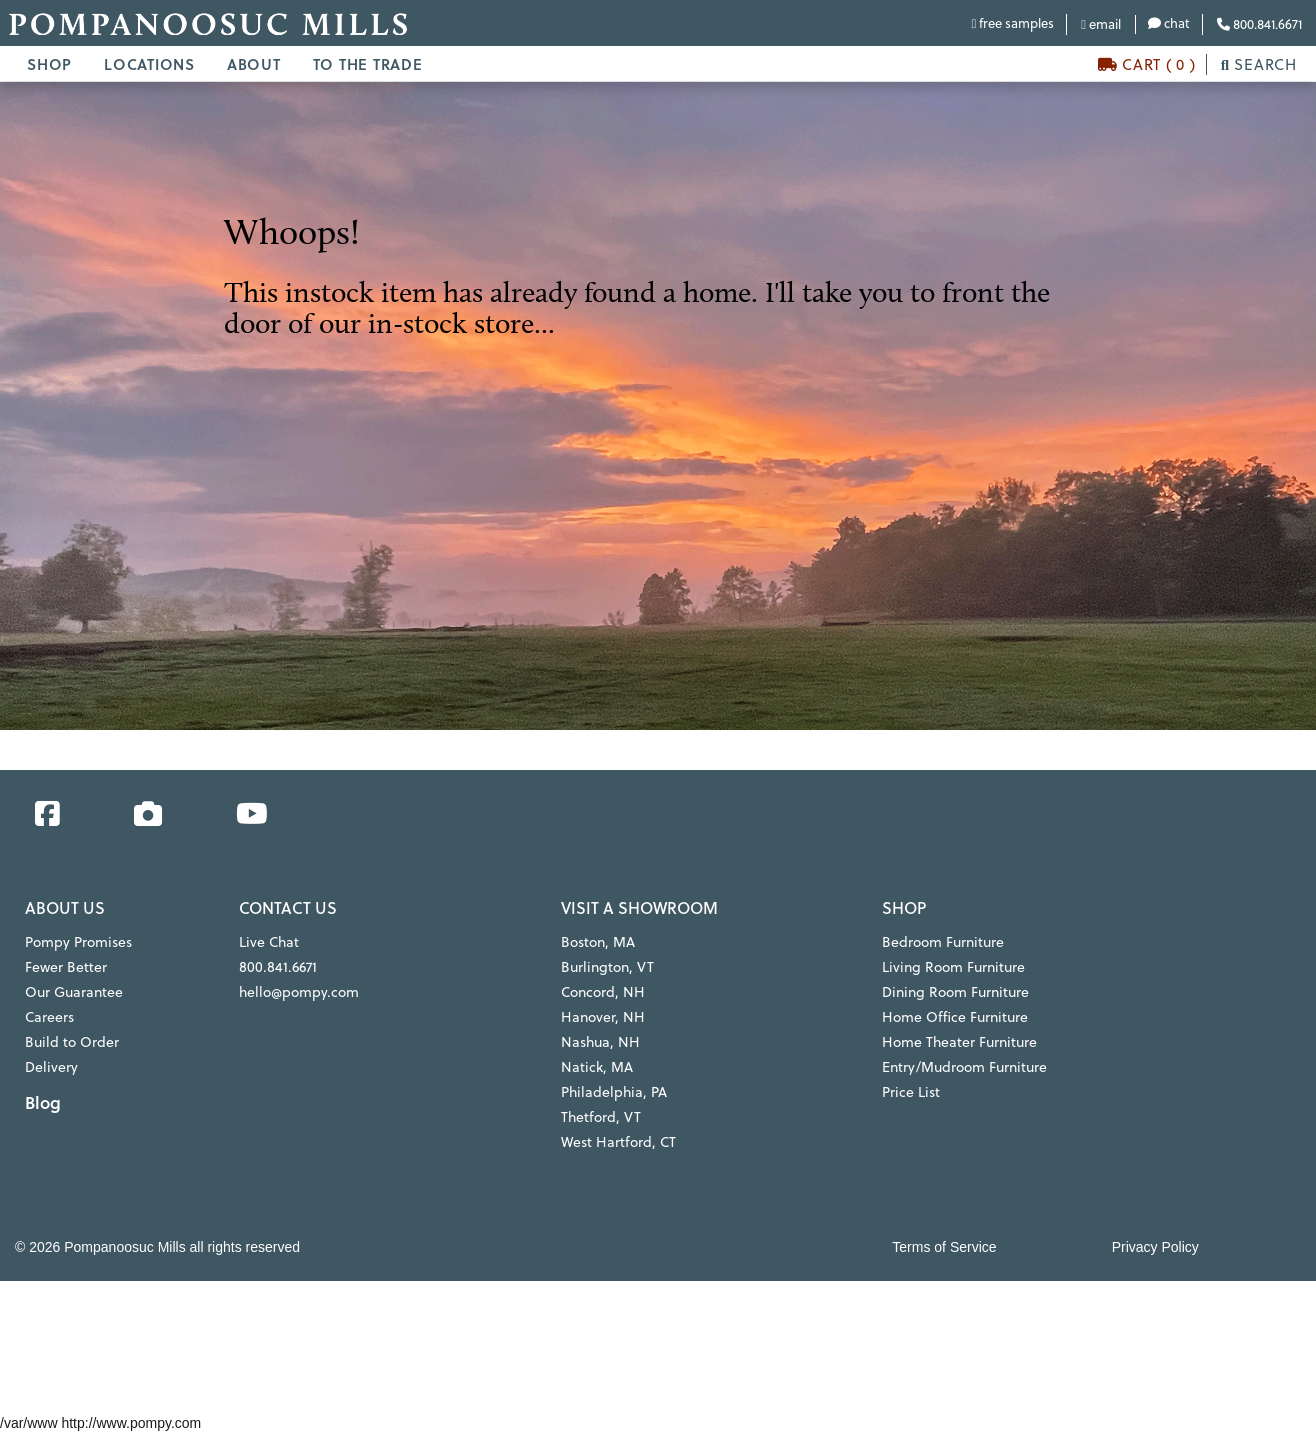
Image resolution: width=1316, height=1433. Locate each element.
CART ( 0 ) (1147, 64)
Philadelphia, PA (614, 1092)
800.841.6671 (1259, 24)
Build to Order (72, 1042)
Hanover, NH (603, 1017)
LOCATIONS (149, 64)
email (1101, 24)
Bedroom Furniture (943, 942)
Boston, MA (598, 942)
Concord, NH (603, 992)
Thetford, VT (601, 1117)
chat (1169, 23)
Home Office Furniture (955, 1017)
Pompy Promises (78, 942)
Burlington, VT (607, 967)
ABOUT (254, 64)
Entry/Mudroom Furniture (964, 1067)
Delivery (51, 1067)
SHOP (49, 64)
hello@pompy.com (299, 992)
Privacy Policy (1155, 1247)
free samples (1012, 23)
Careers (49, 1017)
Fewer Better (66, 967)
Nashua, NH (600, 1042)
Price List (911, 1092)
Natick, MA (597, 1067)
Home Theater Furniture (959, 1042)
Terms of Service (944, 1247)
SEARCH (1259, 64)
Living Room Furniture (953, 967)
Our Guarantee (74, 992)
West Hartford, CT (618, 1142)
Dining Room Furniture (955, 992)
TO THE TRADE (368, 64)
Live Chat (269, 942)
